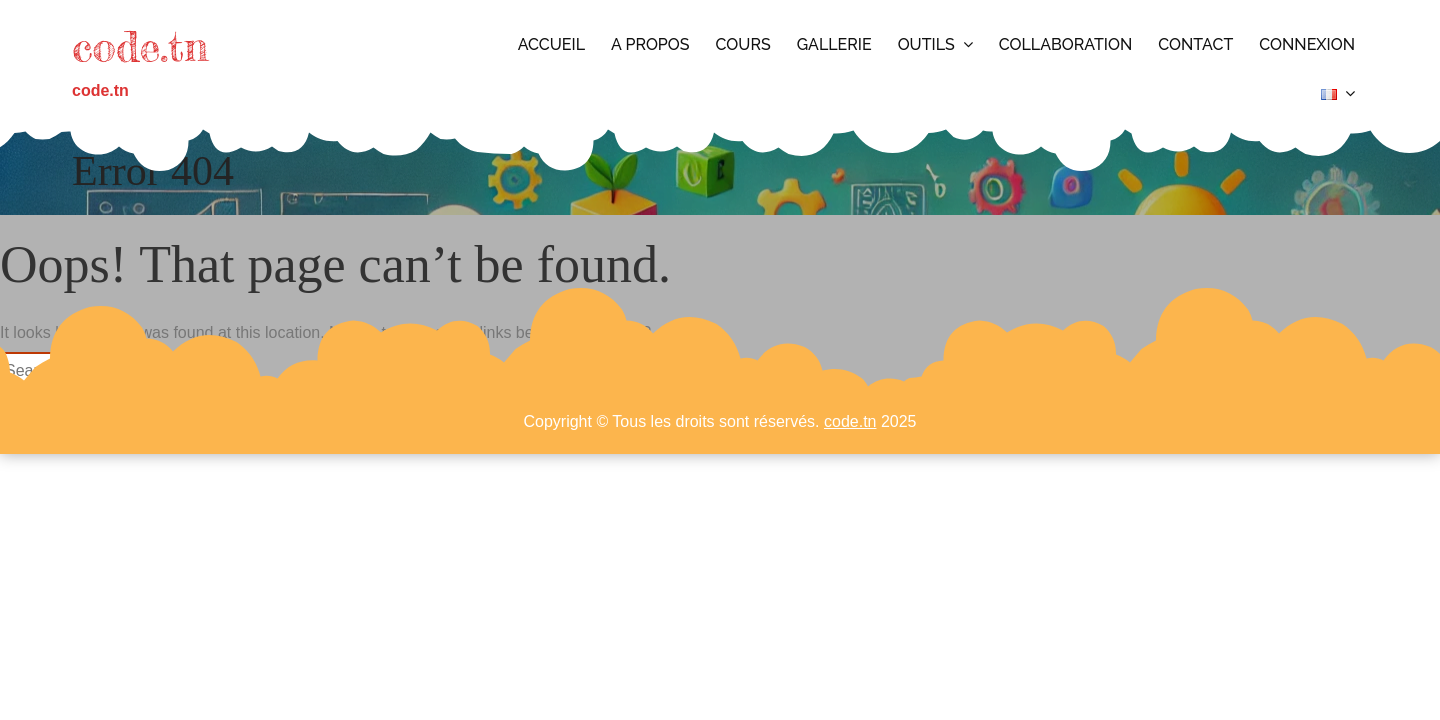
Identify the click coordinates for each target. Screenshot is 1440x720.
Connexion (1307, 44)
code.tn (140, 46)
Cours (743, 44)
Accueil (551, 44)
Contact (1195, 44)
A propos (650, 44)
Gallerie (834, 44)
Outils (926, 44)
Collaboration (1066, 44)
